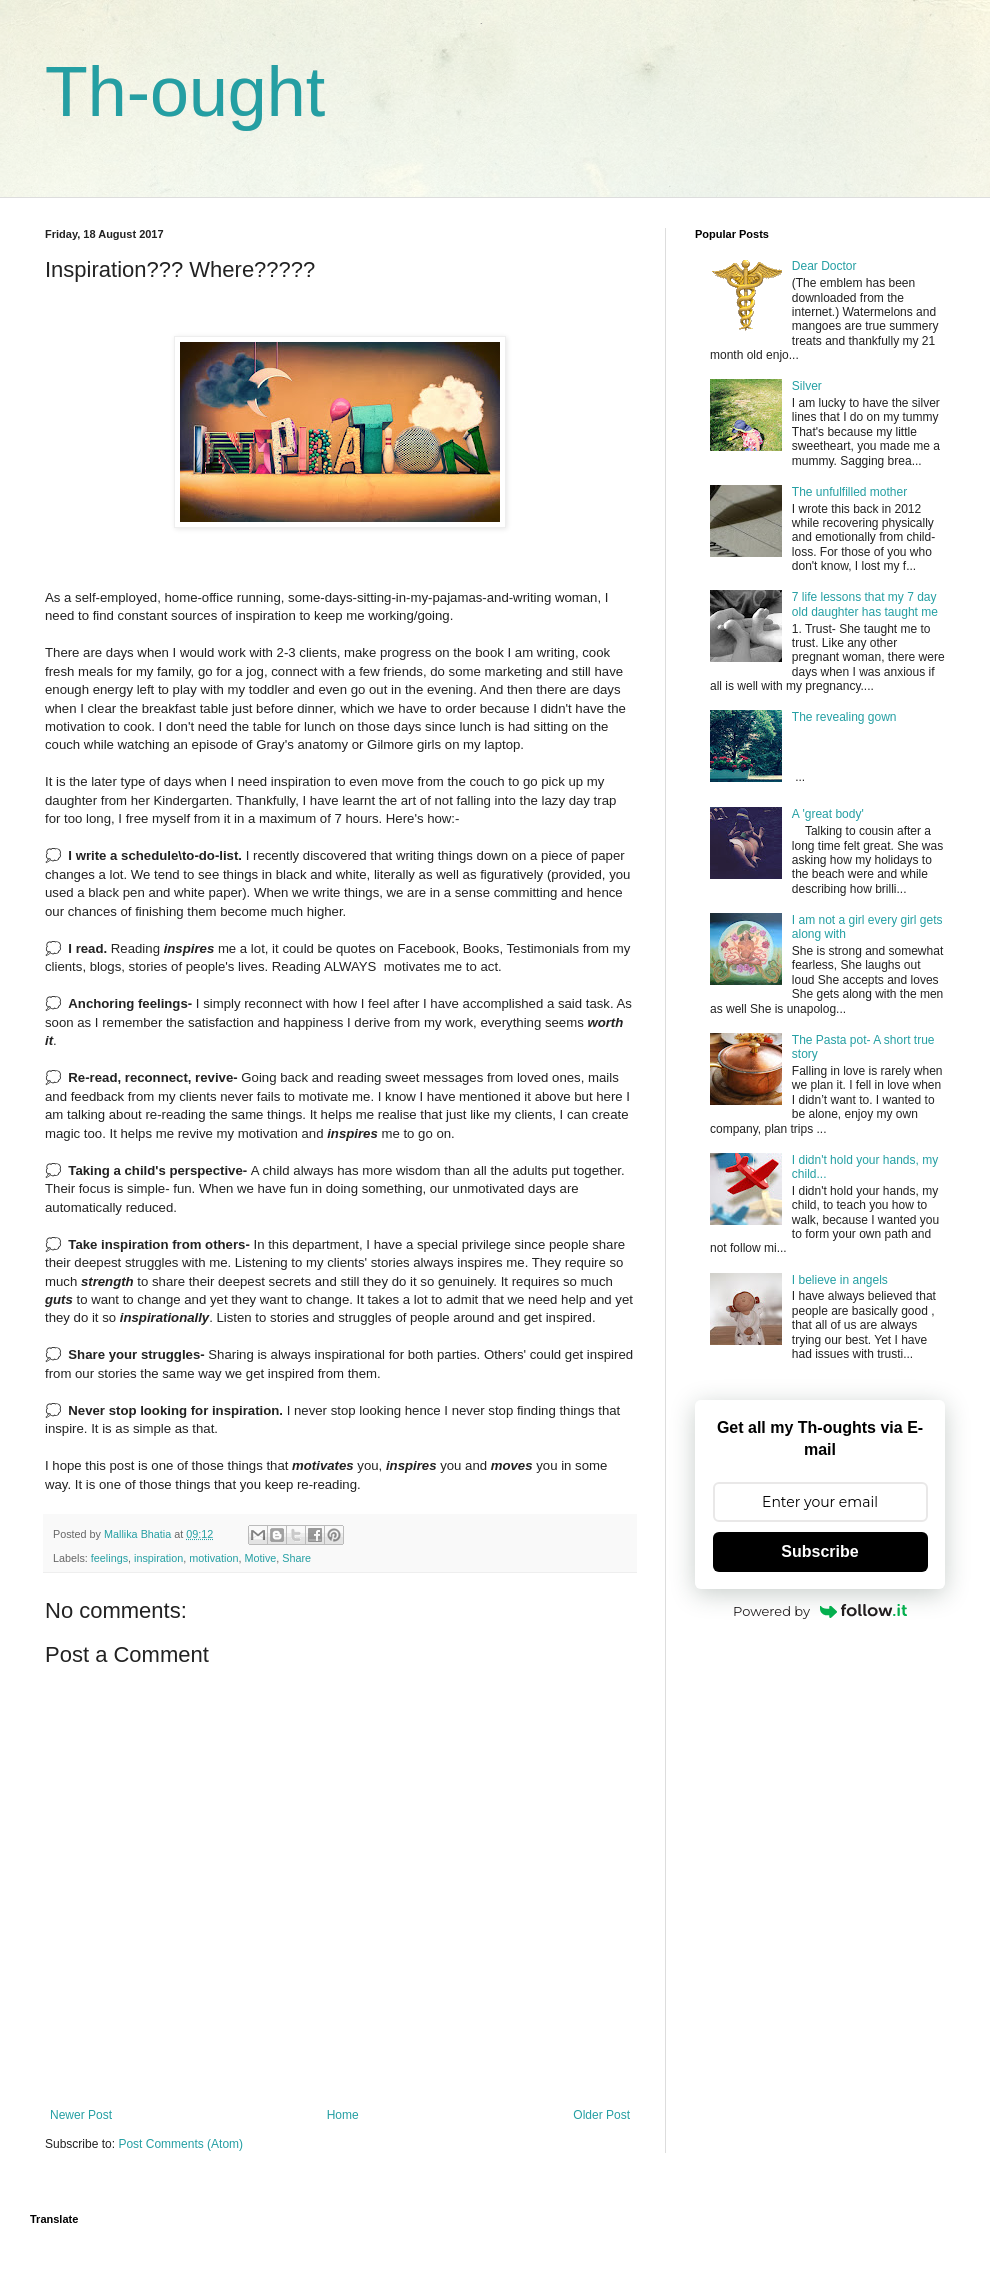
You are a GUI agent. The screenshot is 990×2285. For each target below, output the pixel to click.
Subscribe (819, 1551)
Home (343, 2115)
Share (296, 1558)
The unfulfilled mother (849, 492)
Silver (807, 386)
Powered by (820, 1611)
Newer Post (81, 2115)
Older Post (601, 2115)
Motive (260, 1558)
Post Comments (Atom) (180, 2144)
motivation (213, 1558)
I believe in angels (840, 1280)
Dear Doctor (824, 266)
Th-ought (185, 92)
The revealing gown (844, 717)
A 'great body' (828, 814)
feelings (109, 1558)
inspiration (158, 1558)
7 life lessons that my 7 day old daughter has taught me (865, 604)
